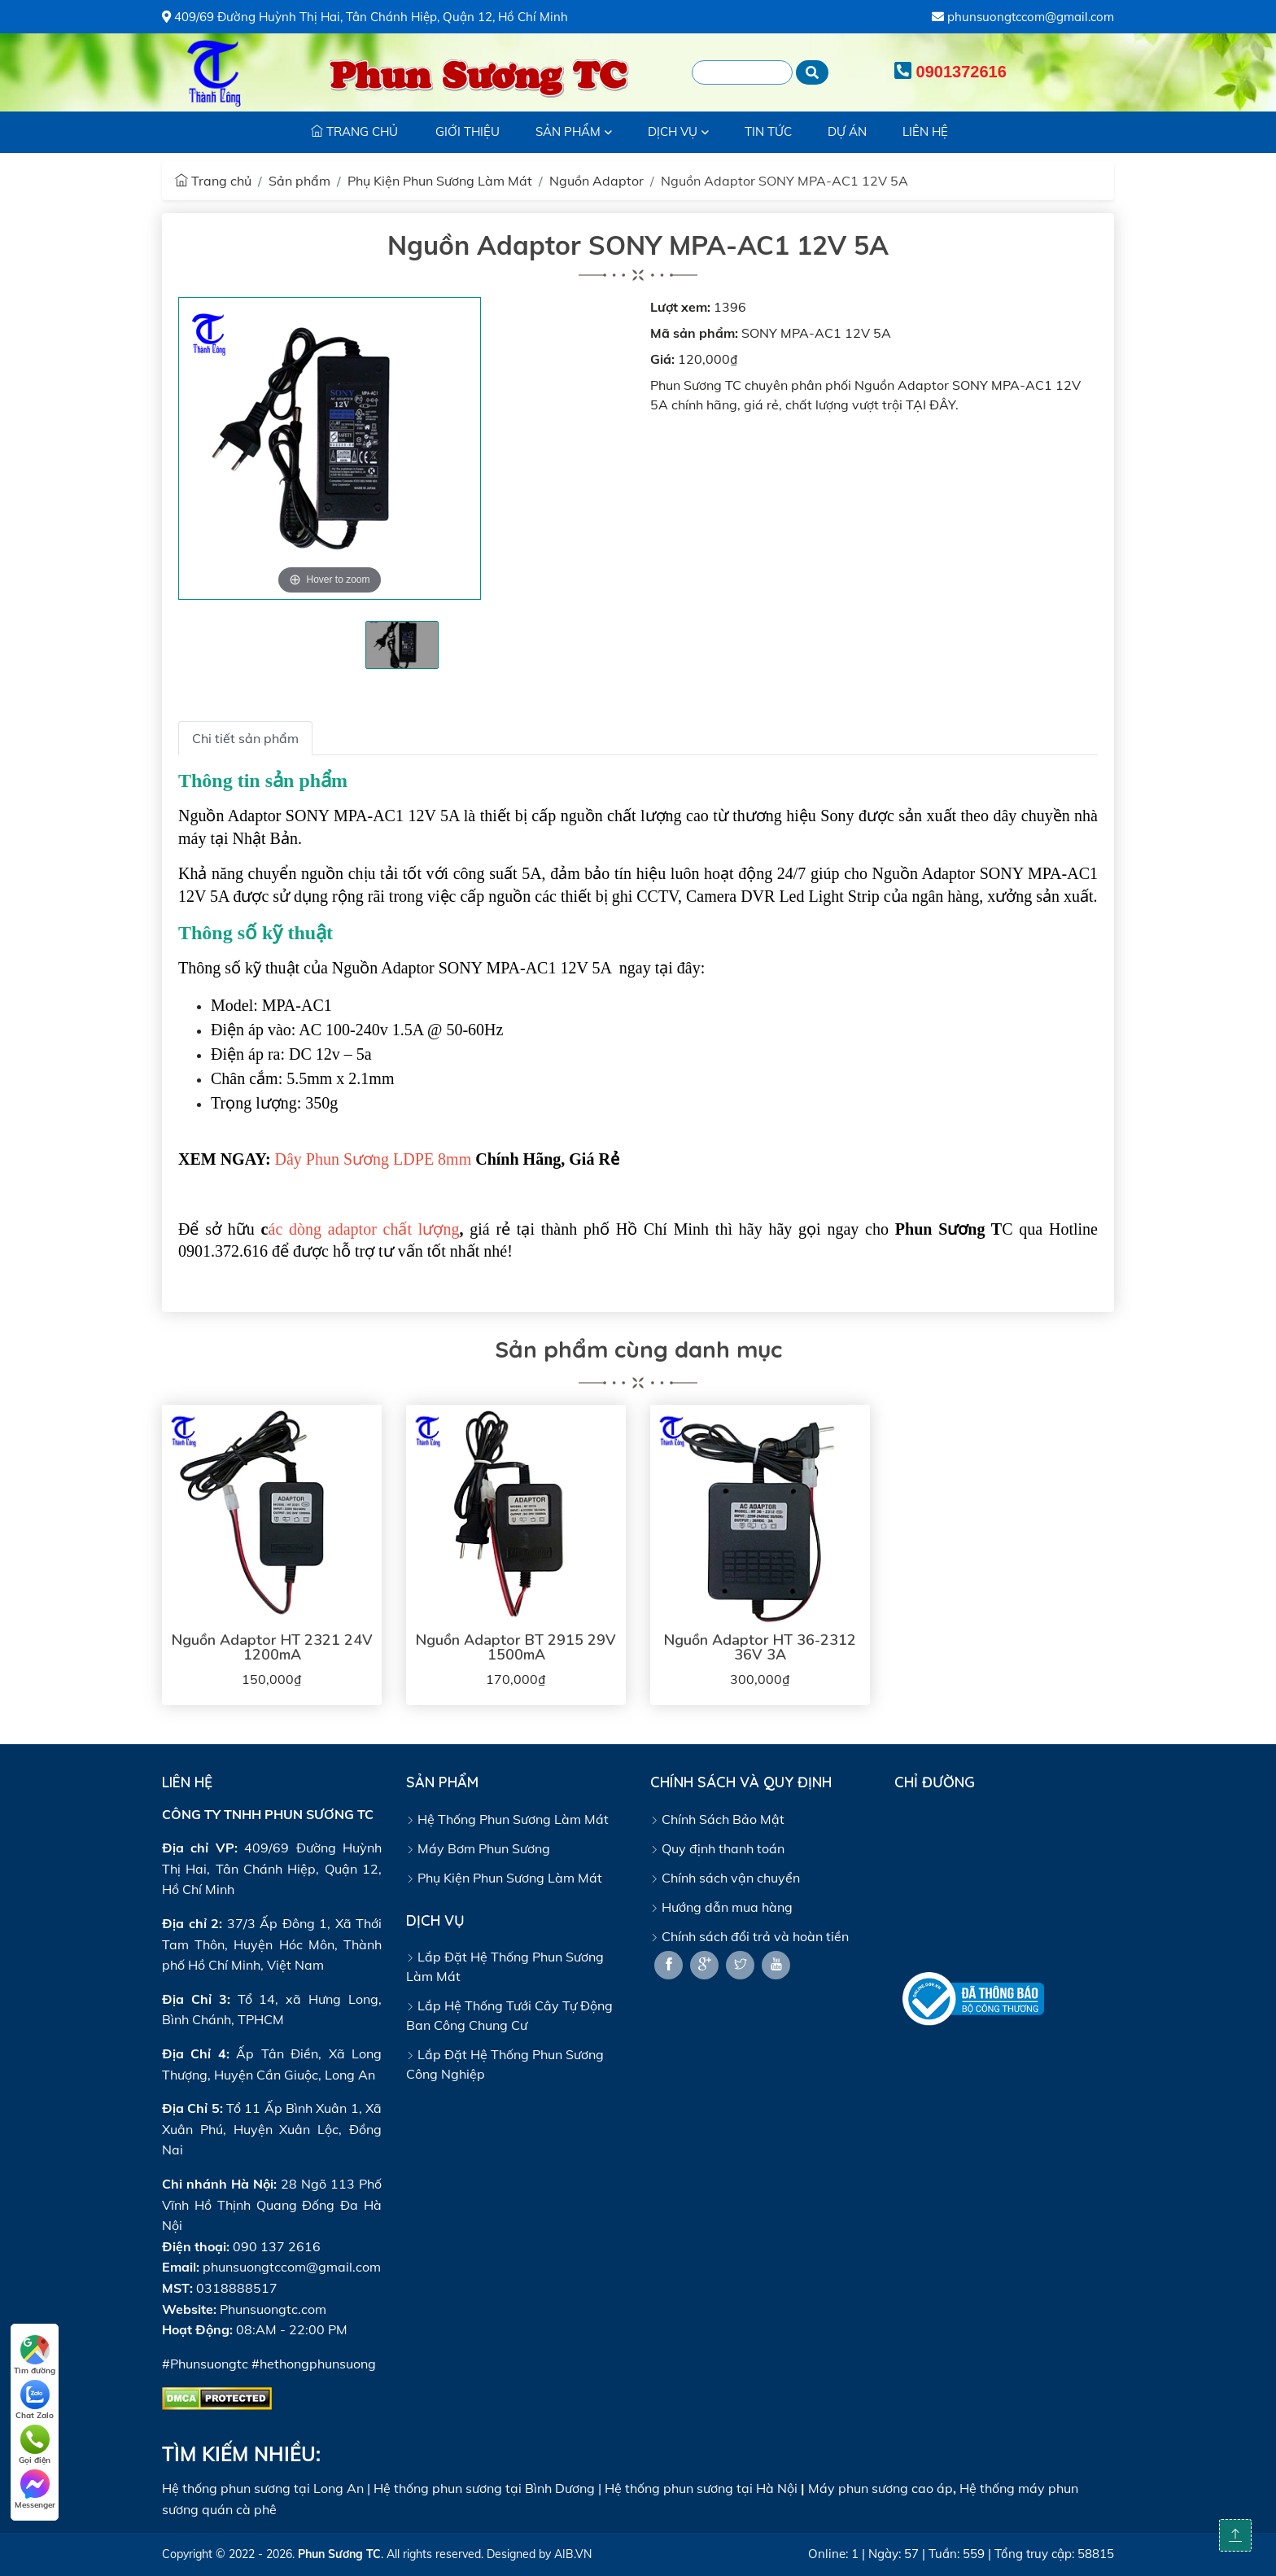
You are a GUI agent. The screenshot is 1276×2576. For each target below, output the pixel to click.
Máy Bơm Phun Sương (478, 1848)
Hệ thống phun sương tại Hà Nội (701, 2488)
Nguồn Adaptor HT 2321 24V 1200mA (272, 1647)
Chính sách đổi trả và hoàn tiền (749, 1936)
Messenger (35, 2489)
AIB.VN (573, 2554)
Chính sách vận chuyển (725, 1878)
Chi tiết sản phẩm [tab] (245, 738)
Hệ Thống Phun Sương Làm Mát (507, 1819)
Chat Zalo (34, 2400)
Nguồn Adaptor (596, 181)
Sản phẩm (299, 181)
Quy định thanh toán (717, 1848)
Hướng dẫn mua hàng (721, 1907)
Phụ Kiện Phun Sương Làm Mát (439, 181)
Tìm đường (34, 2355)
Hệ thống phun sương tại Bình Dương (484, 2488)
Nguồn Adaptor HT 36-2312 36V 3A (760, 1647)
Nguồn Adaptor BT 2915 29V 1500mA (516, 1647)
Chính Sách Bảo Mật (717, 1819)
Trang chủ (213, 181)
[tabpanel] (402, 645)
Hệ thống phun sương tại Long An (263, 2488)
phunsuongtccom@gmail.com (1023, 16)
